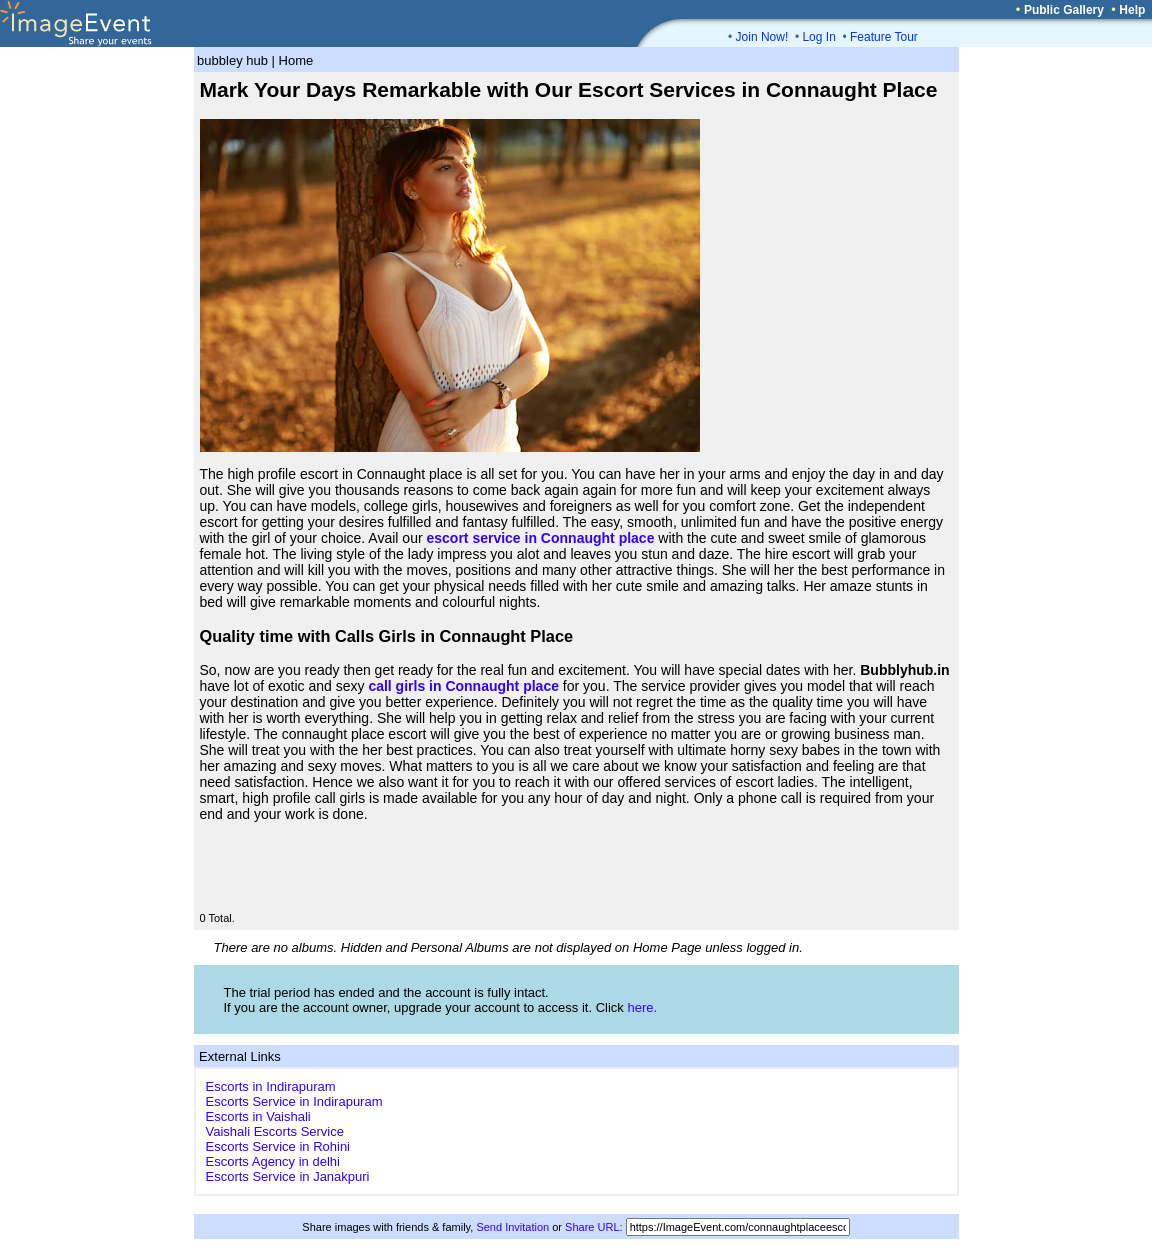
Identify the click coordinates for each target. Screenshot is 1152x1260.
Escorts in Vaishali (258, 1116)
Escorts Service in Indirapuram (294, 1101)
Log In (818, 37)
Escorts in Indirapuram (271, 1086)
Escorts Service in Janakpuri (288, 1176)
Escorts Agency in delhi (273, 1161)
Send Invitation (512, 1227)
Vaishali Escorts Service (275, 1131)
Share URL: (593, 1227)
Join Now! (762, 37)
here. (642, 1007)
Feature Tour (884, 37)
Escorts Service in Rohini (278, 1146)
